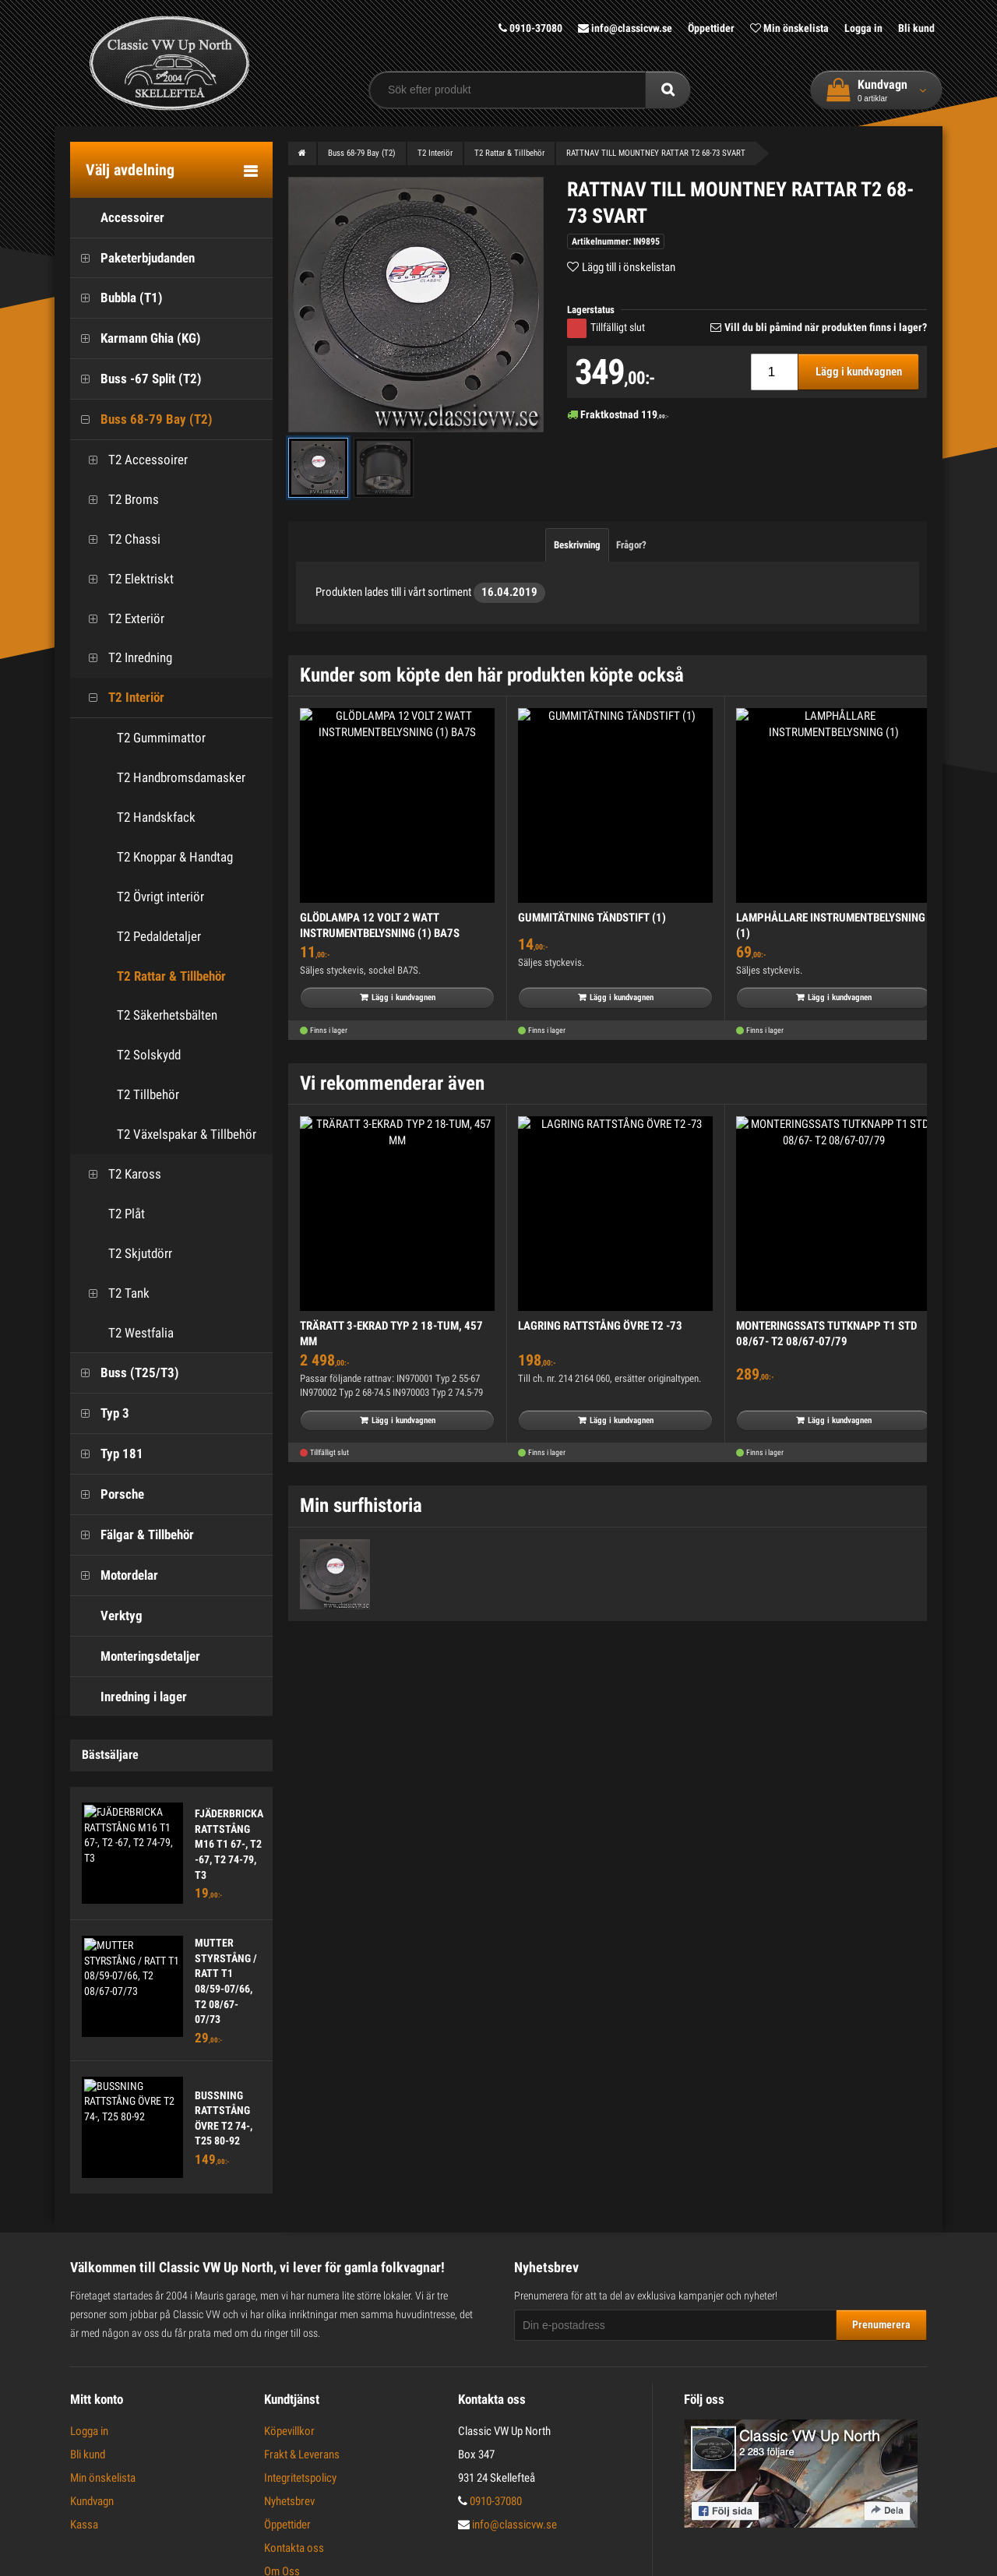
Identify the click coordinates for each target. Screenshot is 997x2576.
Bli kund (916, 28)
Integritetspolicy (300, 2478)
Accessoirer (117, 217)
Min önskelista (789, 28)
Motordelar (114, 1575)
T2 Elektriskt (126, 579)
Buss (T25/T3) (124, 1373)
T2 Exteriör (121, 619)
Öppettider (711, 28)
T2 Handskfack (156, 817)
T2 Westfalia (126, 1333)
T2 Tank (114, 1293)
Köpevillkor (289, 2431)
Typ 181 (106, 1454)
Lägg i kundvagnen (859, 372)
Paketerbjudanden (132, 258)
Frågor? (631, 545)
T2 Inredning (125, 658)
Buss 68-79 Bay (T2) (141, 419)
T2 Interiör (121, 697)
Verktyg (106, 1616)
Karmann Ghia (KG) (135, 338)
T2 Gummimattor (161, 737)
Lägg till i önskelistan (628, 267)
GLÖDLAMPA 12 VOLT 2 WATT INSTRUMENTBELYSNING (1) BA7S (380, 925)
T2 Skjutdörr (125, 1253)
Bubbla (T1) (116, 298)
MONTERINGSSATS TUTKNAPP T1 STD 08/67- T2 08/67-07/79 (826, 1333)
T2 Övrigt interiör (160, 896)
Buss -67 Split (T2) (136, 379)
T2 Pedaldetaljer (159, 936)
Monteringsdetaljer (135, 1656)
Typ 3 (99, 1413)
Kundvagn (92, 2501)
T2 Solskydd (149, 1054)
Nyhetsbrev (289, 2501)
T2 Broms (118, 499)
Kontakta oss (294, 2548)
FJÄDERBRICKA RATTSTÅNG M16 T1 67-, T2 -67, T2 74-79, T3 (229, 1843)
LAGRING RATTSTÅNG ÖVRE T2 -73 (600, 1326)
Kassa (84, 2525)
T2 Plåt (111, 1214)
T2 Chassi (119, 539)
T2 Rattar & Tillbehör (171, 976)
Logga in (863, 28)
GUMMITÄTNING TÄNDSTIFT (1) (592, 918)
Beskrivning (577, 545)
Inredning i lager (128, 1697)
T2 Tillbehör (148, 1094)
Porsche (107, 1494)
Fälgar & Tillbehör (132, 1535)
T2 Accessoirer (133, 460)
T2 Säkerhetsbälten (167, 1015)
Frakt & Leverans (302, 2454)
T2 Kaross (119, 1174)
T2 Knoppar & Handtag (175, 857)
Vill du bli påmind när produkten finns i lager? (825, 327)
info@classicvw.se (625, 28)
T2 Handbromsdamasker (181, 777)
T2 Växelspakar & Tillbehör (186, 1134)
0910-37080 (530, 28)
